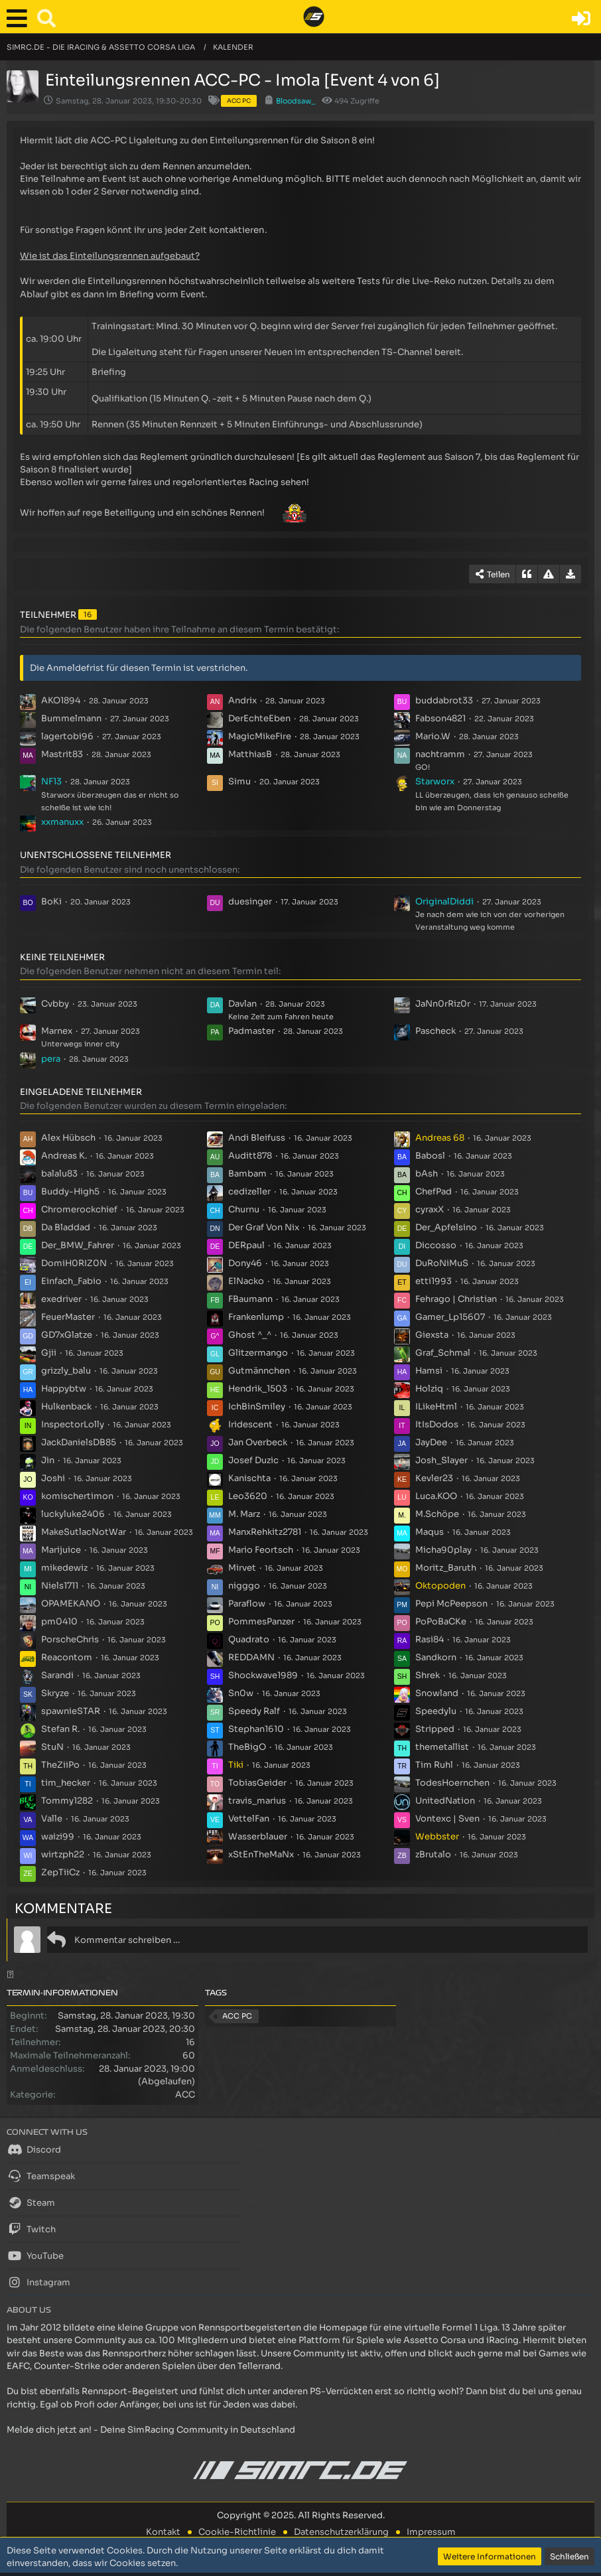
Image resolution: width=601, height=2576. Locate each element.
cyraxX (429, 1209)
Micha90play (443, 1549)
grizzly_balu (66, 1370)
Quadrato (248, 1639)
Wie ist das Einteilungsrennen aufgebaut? (110, 255)
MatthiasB (250, 754)
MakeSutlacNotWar (83, 1532)
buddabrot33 (444, 700)
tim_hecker (65, 1782)
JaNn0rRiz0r (442, 1003)
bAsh (426, 1173)
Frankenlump (256, 1317)
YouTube (35, 2255)
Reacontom (66, 1657)
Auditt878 (250, 1155)
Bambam (247, 1173)
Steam (31, 2202)
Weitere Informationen (489, 2556)
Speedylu (435, 1711)
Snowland (436, 1693)
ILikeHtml (436, 1406)
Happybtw (63, 1388)
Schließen (569, 2556)
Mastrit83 (62, 754)
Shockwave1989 (263, 1675)
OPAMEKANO (70, 1603)
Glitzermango (258, 1352)
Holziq (429, 1388)
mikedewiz (64, 1567)
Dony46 (245, 1263)
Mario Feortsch (260, 1549)
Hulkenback (66, 1406)
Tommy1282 (67, 1800)
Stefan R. (60, 1729)
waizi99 (57, 1836)
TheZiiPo (60, 1764)
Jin (47, 1460)
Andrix (242, 700)
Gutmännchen (259, 1370)
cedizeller (249, 1191)
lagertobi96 (67, 736)
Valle (51, 1818)
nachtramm (440, 754)
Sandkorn (435, 1657)
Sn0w (240, 1693)
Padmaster (251, 1031)
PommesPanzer (261, 1621)
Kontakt (163, 2532)
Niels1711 (59, 1585)
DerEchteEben (259, 718)
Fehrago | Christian (456, 1299)
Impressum (431, 2532)
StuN (52, 1747)
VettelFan (248, 1818)
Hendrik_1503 (257, 1388)
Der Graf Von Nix (263, 1227)
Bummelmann (71, 718)
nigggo (244, 1585)
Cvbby (55, 1003)
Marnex (56, 1031)
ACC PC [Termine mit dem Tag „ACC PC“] (237, 2016)
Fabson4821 (440, 718)
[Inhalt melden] (548, 574)
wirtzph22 (62, 1854)
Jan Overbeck (257, 1442)
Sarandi (57, 1675)
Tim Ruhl (434, 1764)
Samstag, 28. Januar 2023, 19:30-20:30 (129, 101)
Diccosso (435, 1245)
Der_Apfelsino (446, 1227)
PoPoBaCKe (440, 1621)
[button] (20, 18)
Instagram (38, 2282)
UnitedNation (445, 1800)
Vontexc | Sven (447, 1818)
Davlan (242, 1003)
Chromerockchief (79, 1209)
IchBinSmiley (256, 1406)
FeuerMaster (68, 1317)
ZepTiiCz (60, 1872)
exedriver (61, 1299)
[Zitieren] (526, 574)
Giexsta (431, 1334)
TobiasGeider (257, 1782)
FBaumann (250, 1299)
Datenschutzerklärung (341, 2532)
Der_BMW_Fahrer (77, 1245)
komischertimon (77, 1496)
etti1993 (433, 1281)
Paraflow (246, 1603)
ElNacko (246, 1281)
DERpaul (246, 1245)
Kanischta (249, 1478)
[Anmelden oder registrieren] (581, 18)
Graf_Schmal (442, 1352)
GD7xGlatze (66, 1334)
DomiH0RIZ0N (74, 1263)
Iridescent (250, 1424)
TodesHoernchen (452, 1782)
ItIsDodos (436, 1424)
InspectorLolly (72, 1424)
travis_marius (257, 1800)
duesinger (250, 901)
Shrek (427, 1675)
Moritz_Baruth (445, 1567)
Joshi (53, 1478)
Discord (34, 2149)
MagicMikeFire (259, 736)
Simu (239, 781)
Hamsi (428, 1370)
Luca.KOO (436, 1496)
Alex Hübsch (68, 1137)
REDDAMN (251, 1657)
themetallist (442, 1747)
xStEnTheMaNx (261, 1854)
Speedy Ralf (254, 1711)
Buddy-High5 (70, 1191)
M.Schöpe (437, 1514)
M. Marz (244, 1514)
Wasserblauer (257, 1836)
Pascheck (435, 1031)
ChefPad (433, 1191)
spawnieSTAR (70, 1711)
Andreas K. (64, 1155)
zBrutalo (433, 1854)
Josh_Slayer (441, 1460)
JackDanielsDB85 (78, 1442)
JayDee (431, 1442)
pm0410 (59, 1621)
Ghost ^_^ (249, 1334)
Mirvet (242, 1567)
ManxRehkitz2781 (264, 1532)
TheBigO (247, 1747)
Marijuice (61, 1549)
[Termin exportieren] (570, 574)
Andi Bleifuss (256, 1137)
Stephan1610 (256, 1729)
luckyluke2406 (73, 1514)
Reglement (164, 457)
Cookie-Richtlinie (237, 2532)
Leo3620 (247, 1496)
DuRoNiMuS (441, 1263)
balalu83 (59, 1173)
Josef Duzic (253, 1460)
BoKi (51, 901)
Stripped (434, 1729)
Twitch (31, 2229)
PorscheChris (70, 1639)
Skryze (55, 1693)
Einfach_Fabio (71, 1281)
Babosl (430, 1155)
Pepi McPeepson (451, 1603)
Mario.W (432, 736)
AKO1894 (60, 700)
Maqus (429, 1532)
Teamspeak (41, 2176)
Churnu (243, 1209)
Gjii (48, 1352)
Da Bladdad (65, 1227)
